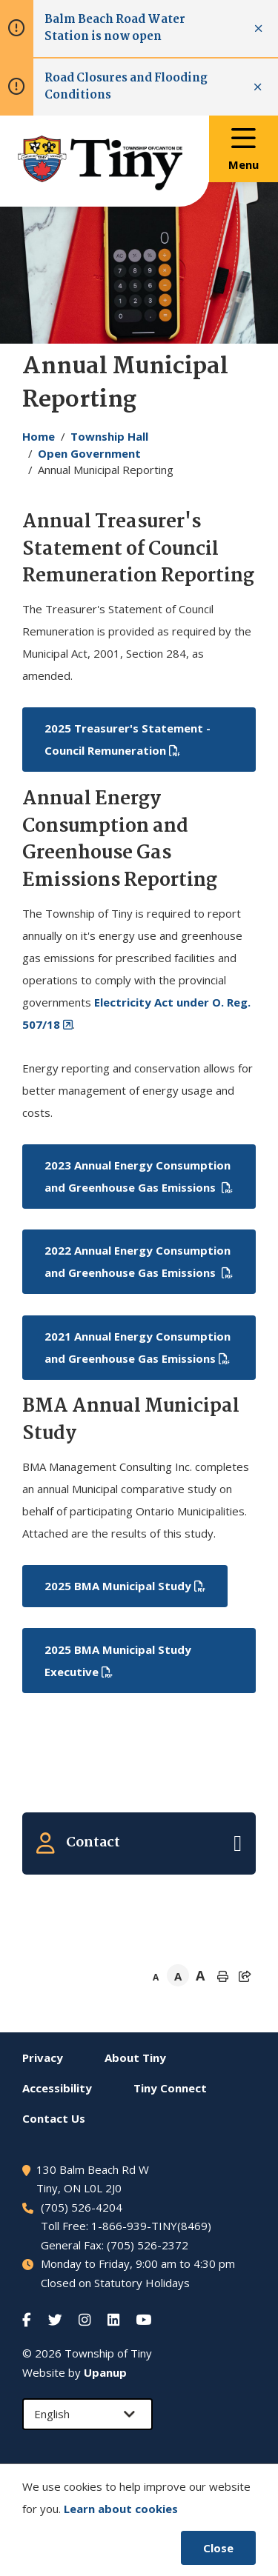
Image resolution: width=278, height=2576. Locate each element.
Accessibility (57, 2088)
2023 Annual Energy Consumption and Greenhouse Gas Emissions (137, 1176)
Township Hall (109, 436)
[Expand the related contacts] (139, 1843)
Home (38, 436)
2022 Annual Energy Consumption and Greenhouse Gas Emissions (137, 1261)
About (135, 2057)
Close (218, 2547)
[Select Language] (87, 2414)
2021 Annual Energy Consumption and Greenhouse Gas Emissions (137, 1347)
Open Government (89, 453)
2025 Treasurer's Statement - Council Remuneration (127, 739)
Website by (74, 2372)
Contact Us (53, 2118)
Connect (170, 2088)
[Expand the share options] (245, 1976)
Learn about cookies (121, 2508)
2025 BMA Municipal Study (117, 1585)
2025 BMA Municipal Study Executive (117, 1660)
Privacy (42, 2057)
